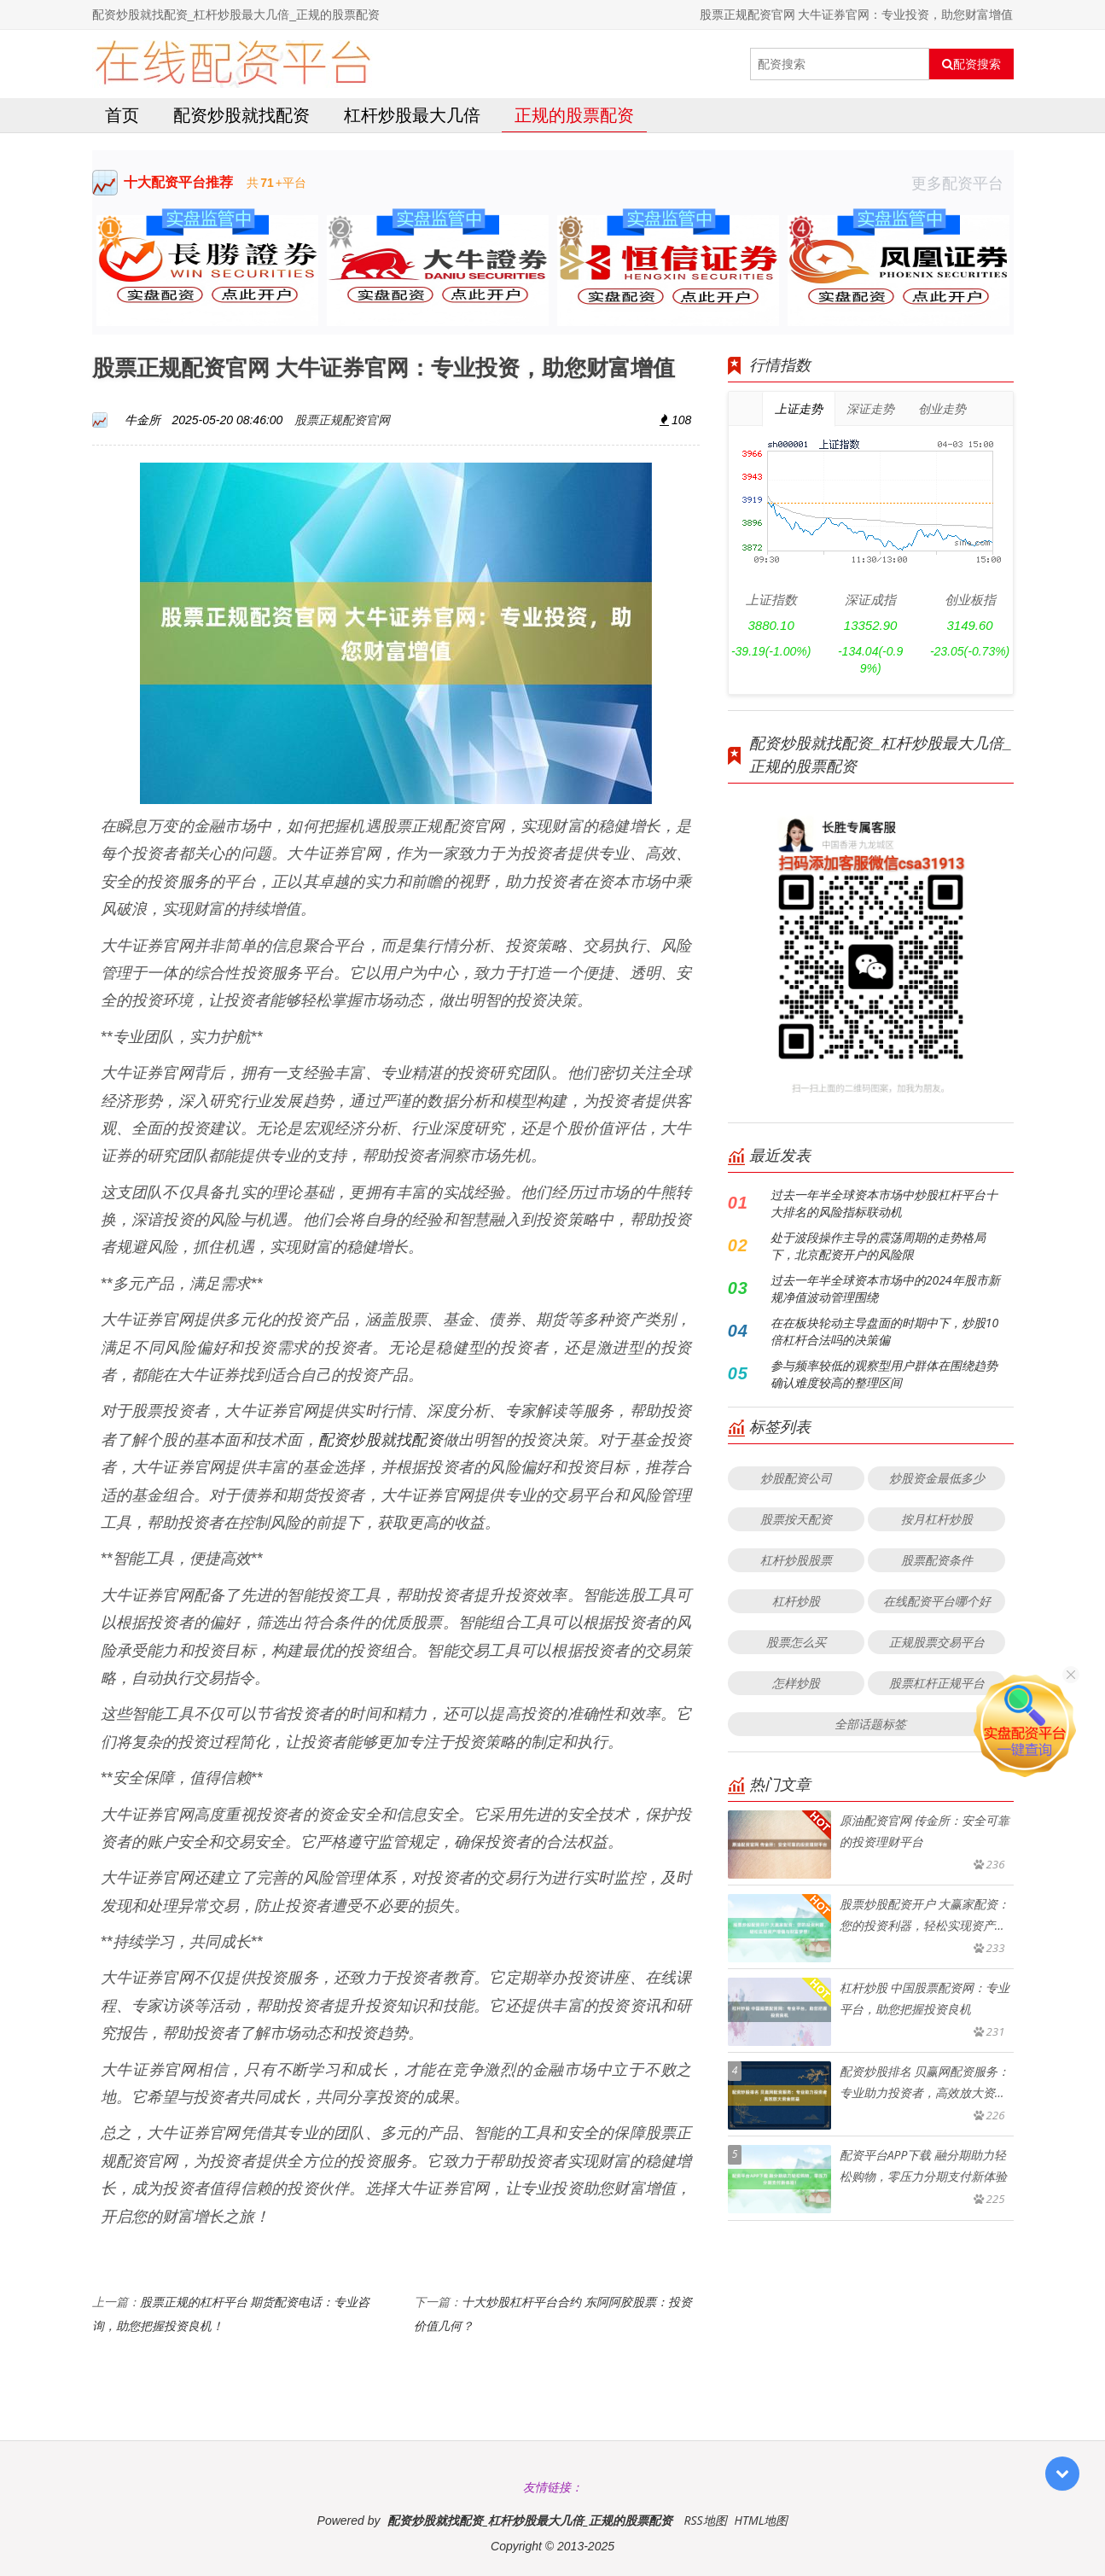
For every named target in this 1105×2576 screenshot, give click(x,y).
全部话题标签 (870, 1724)
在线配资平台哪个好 (937, 1601)
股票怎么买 (796, 1642)
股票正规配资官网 (342, 419)
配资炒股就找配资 (241, 114)
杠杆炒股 (796, 1601)
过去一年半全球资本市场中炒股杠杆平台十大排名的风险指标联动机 (884, 1203)
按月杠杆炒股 (937, 1519)
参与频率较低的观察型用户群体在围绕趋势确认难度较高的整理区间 (884, 1373)
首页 (122, 114)
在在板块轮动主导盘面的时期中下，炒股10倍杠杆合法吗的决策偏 (884, 1331)
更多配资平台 (962, 182)
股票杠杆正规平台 (937, 1683)
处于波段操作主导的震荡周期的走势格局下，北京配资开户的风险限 (878, 1245)
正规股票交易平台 (937, 1642)
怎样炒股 (796, 1683)
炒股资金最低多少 (937, 1478)
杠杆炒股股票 (796, 1560)
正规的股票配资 (574, 114)
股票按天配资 (796, 1519)
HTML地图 (761, 2520)
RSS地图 (704, 2520)
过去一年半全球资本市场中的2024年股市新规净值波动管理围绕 (885, 1288)
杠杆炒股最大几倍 (412, 114)
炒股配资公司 (796, 1478)
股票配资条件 (937, 1560)
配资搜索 (971, 64)
